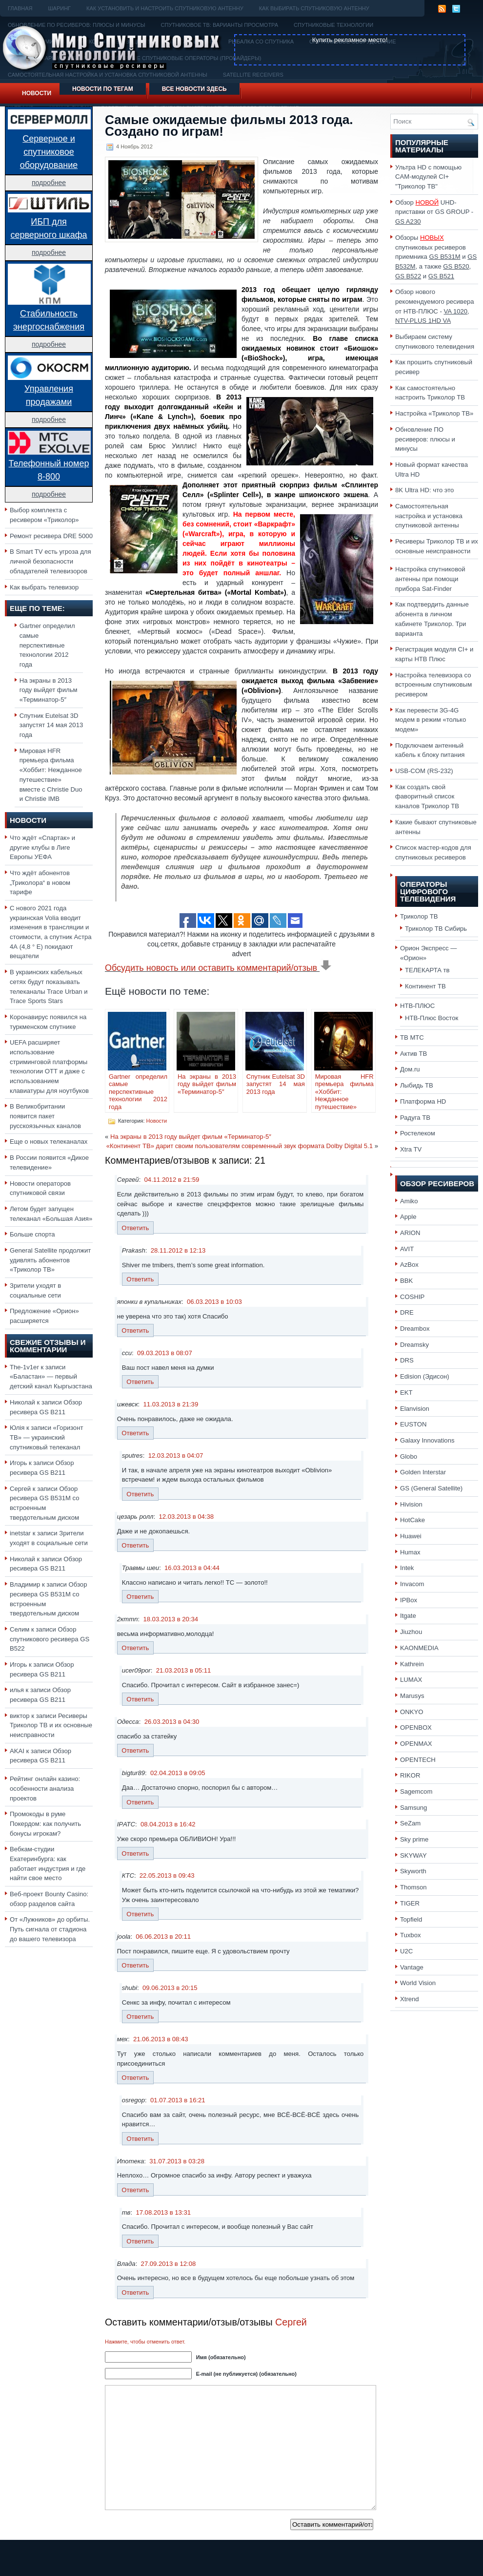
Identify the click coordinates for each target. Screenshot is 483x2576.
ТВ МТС (412, 1037)
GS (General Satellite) (431, 1488)
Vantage (411, 1967)
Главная (20, 8)
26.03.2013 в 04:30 (172, 1721)
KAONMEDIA (419, 1648)
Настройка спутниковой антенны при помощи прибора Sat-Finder (430, 578)
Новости (36, 93)
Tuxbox (410, 1935)
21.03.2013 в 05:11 (183, 1670)
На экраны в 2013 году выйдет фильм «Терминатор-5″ (49, 690)
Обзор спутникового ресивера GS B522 (49, 1639)
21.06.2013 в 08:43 (160, 2039)
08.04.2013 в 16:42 (168, 1824)
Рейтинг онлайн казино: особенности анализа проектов (45, 1788)
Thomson (413, 1887)
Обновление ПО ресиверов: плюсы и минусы (425, 439)
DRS (407, 1360)
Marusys (412, 1695)
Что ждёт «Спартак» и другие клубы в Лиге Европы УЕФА (42, 847)
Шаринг (59, 8)
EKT (406, 1392)
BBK (406, 1280)
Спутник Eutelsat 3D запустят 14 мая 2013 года (51, 725)
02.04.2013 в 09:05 (177, 1773)
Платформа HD (423, 1101)
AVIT (407, 1249)
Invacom (412, 1584)
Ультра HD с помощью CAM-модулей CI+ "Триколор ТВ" (428, 177)
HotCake (412, 1520)
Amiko (409, 1201)
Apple (408, 1216)
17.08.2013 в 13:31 (163, 2212)
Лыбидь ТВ (416, 1085)
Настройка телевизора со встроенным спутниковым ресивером (433, 684)
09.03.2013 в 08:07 (164, 1353)
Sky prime (414, 1839)
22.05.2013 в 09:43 (167, 1875)
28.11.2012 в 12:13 (178, 1250)
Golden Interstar (423, 1472)
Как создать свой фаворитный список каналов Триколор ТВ (427, 796)
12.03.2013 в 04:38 (186, 1516)
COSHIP (412, 1296)
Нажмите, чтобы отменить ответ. (145, 2342)
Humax (410, 1552)
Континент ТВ (425, 986)
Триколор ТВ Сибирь (436, 928)
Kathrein (412, 1664)
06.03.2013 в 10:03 (214, 1301)
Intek (407, 1567)
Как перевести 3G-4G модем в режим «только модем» (430, 720)
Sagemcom (416, 1791)
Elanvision (414, 1408)
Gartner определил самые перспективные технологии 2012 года (47, 645)
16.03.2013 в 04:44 (192, 1567)
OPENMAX (416, 1743)
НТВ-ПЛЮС (417, 1005)
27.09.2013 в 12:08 (168, 2263)
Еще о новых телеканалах (48, 1141)
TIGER (410, 1903)
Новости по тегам (102, 88)
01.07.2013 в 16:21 (177, 2100)
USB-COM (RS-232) (424, 771)
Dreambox (414, 1328)
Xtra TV (411, 1149)
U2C (406, 1951)
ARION (410, 1232)
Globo (408, 1456)
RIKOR (410, 1775)
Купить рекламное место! (350, 39)
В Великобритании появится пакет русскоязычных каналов (45, 1116)
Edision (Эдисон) (424, 1376)
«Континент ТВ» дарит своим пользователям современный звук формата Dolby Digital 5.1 (239, 1146)
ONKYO (411, 1712)
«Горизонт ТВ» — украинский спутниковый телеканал (46, 1437)
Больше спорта (32, 1234)
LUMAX (411, 1679)
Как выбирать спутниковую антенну (314, 8)
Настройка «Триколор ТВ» (434, 413)
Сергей (291, 2322)
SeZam (410, 1823)
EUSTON (413, 1424)
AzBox (409, 1264)
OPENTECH (418, 1759)
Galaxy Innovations (427, 1440)
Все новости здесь (194, 88)
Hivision (411, 1504)
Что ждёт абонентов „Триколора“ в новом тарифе (40, 882)
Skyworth (413, 1871)
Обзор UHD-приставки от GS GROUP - (434, 212)
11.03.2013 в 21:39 (171, 1404)
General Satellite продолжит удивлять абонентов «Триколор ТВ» (50, 1260)
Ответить (135, 1228)
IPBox (408, 1600)
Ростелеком (417, 1133)
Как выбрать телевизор (44, 587)
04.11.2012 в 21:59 (172, 1179)
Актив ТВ (413, 1053)
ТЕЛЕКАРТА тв (427, 970)
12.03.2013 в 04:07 (175, 1455)
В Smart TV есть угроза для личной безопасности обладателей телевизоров (50, 561)
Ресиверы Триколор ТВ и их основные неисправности (51, 1725)
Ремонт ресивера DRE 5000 (51, 536)
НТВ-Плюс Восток (431, 1018)
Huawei (411, 1536)
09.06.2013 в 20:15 (170, 1987)
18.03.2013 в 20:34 (170, 1619)
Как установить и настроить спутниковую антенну (164, 8)
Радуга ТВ (415, 1117)
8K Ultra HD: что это (424, 490)
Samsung (413, 1807)
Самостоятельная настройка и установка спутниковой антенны (429, 516)
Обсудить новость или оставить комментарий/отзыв (218, 968)
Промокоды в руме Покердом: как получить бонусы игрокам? (45, 1823)
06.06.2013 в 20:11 (163, 1936)
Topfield (411, 1919)
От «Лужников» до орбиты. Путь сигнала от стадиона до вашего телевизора (50, 1929)
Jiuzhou (411, 1631)
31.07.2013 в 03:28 (176, 2161)
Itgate (408, 1615)
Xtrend (409, 1999)
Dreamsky (414, 1344)
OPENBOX (416, 1727)
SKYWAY (413, 1855)
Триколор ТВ (419, 916)
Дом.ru (410, 1069)
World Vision (418, 1983)
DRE (407, 1312)
